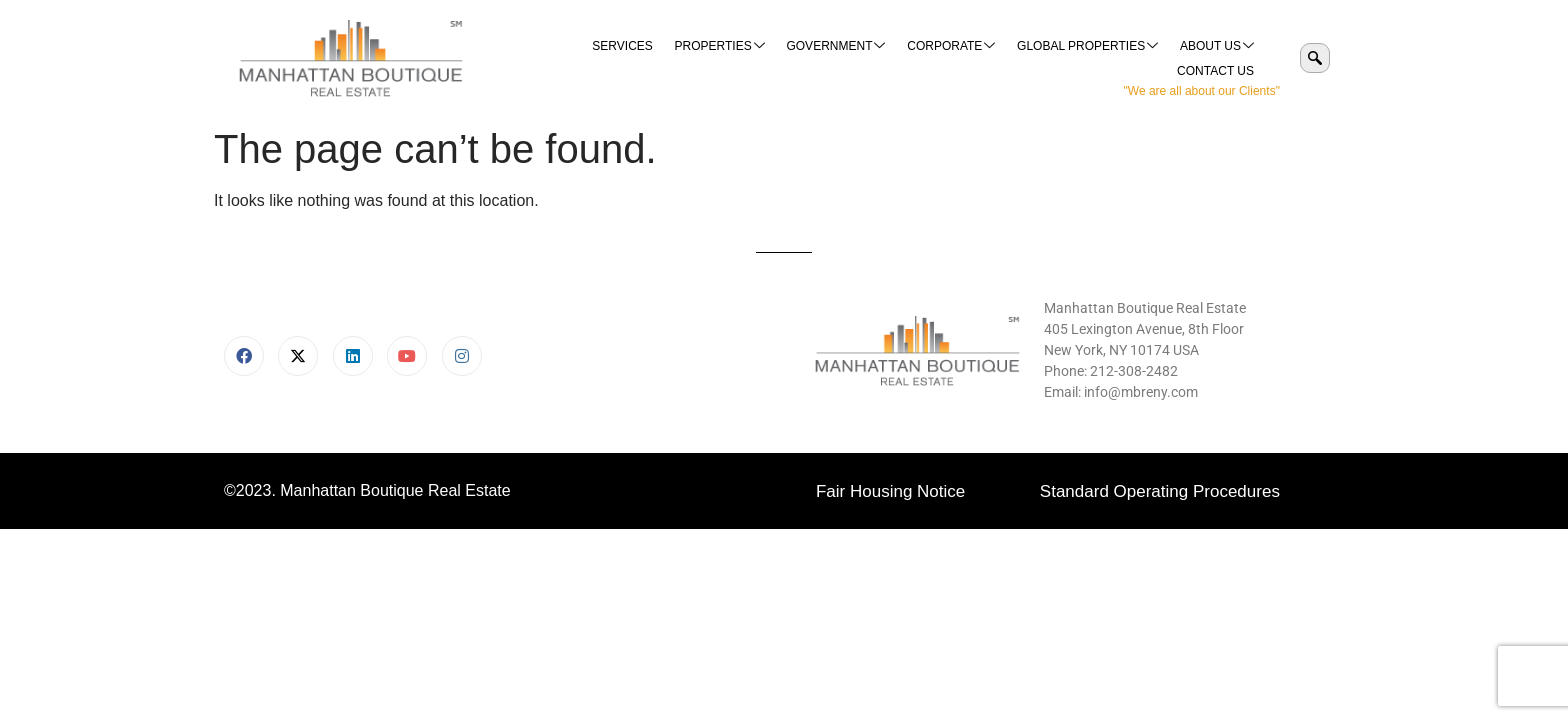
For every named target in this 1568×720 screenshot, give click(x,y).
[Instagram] (462, 356)
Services (535, 58)
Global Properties (993, 58)
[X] (298, 356)
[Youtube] (407, 356)
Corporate (859, 58)
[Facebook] (244, 356)
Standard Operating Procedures (1160, 491)
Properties (631, 58)
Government (745, 58)
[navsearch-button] (1315, 58)
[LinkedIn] (353, 356)
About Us (1121, 58)
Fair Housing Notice (890, 491)
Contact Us (1216, 58)
